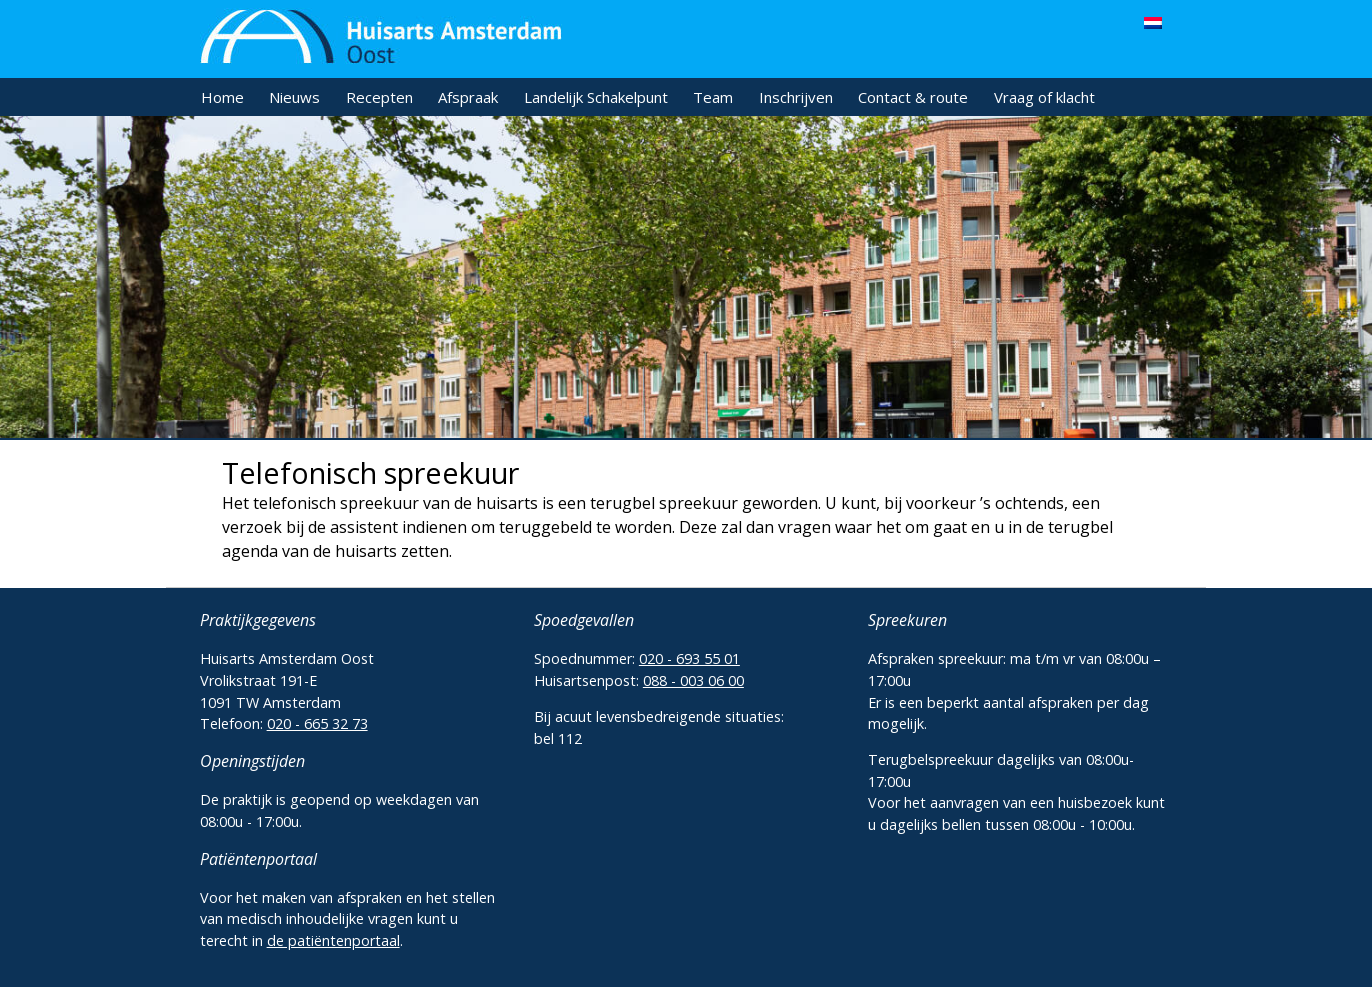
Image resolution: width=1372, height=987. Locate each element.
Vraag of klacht (1044, 97)
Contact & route (913, 97)
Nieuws (294, 97)
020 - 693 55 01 (689, 658)
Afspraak (468, 97)
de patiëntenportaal (333, 940)
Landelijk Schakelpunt (596, 97)
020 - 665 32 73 (317, 723)
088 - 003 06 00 (693, 680)
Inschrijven (796, 97)
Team (713, 97)
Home (222, 97)
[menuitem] (1153, 21)
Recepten (379, 97)
